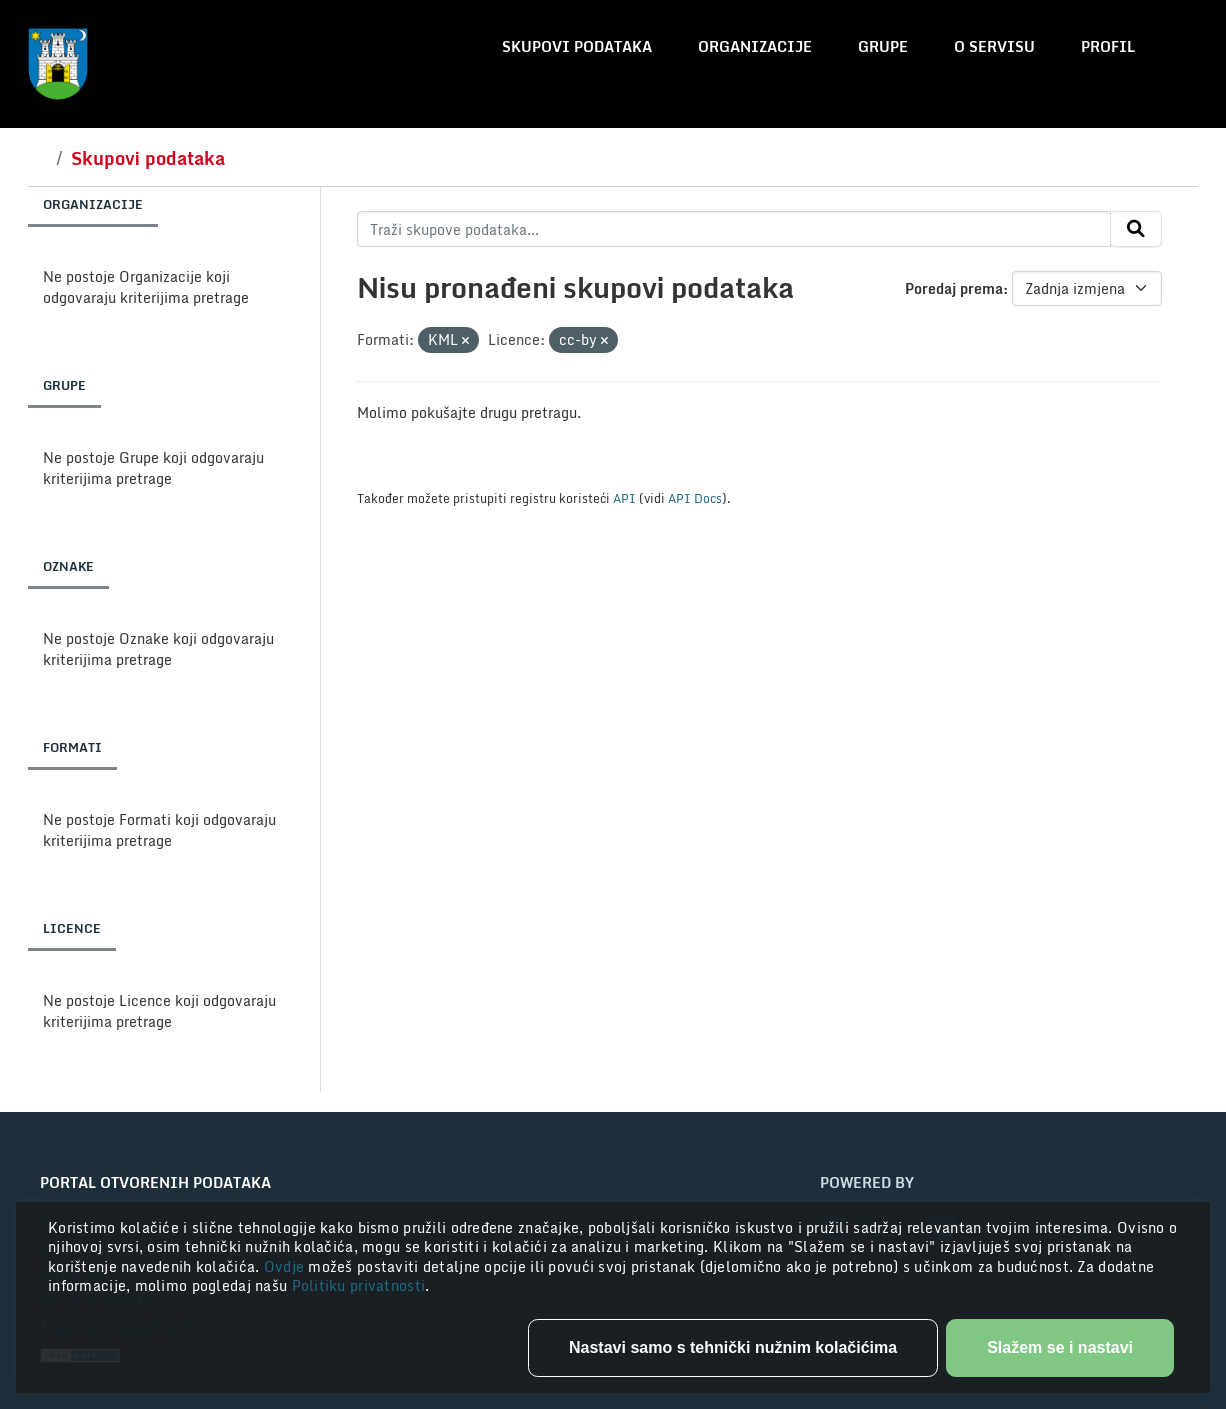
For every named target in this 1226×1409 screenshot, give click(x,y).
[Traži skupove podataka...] (734, 229)
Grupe (883, 46)
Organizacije (755, 46)
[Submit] (1136, 229)
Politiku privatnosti (359, 1285)
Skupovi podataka (577, 46)
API (624, 498)
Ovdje (286, 1266)
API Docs (695, 498)
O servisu (994, 46)
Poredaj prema (954, 288)
